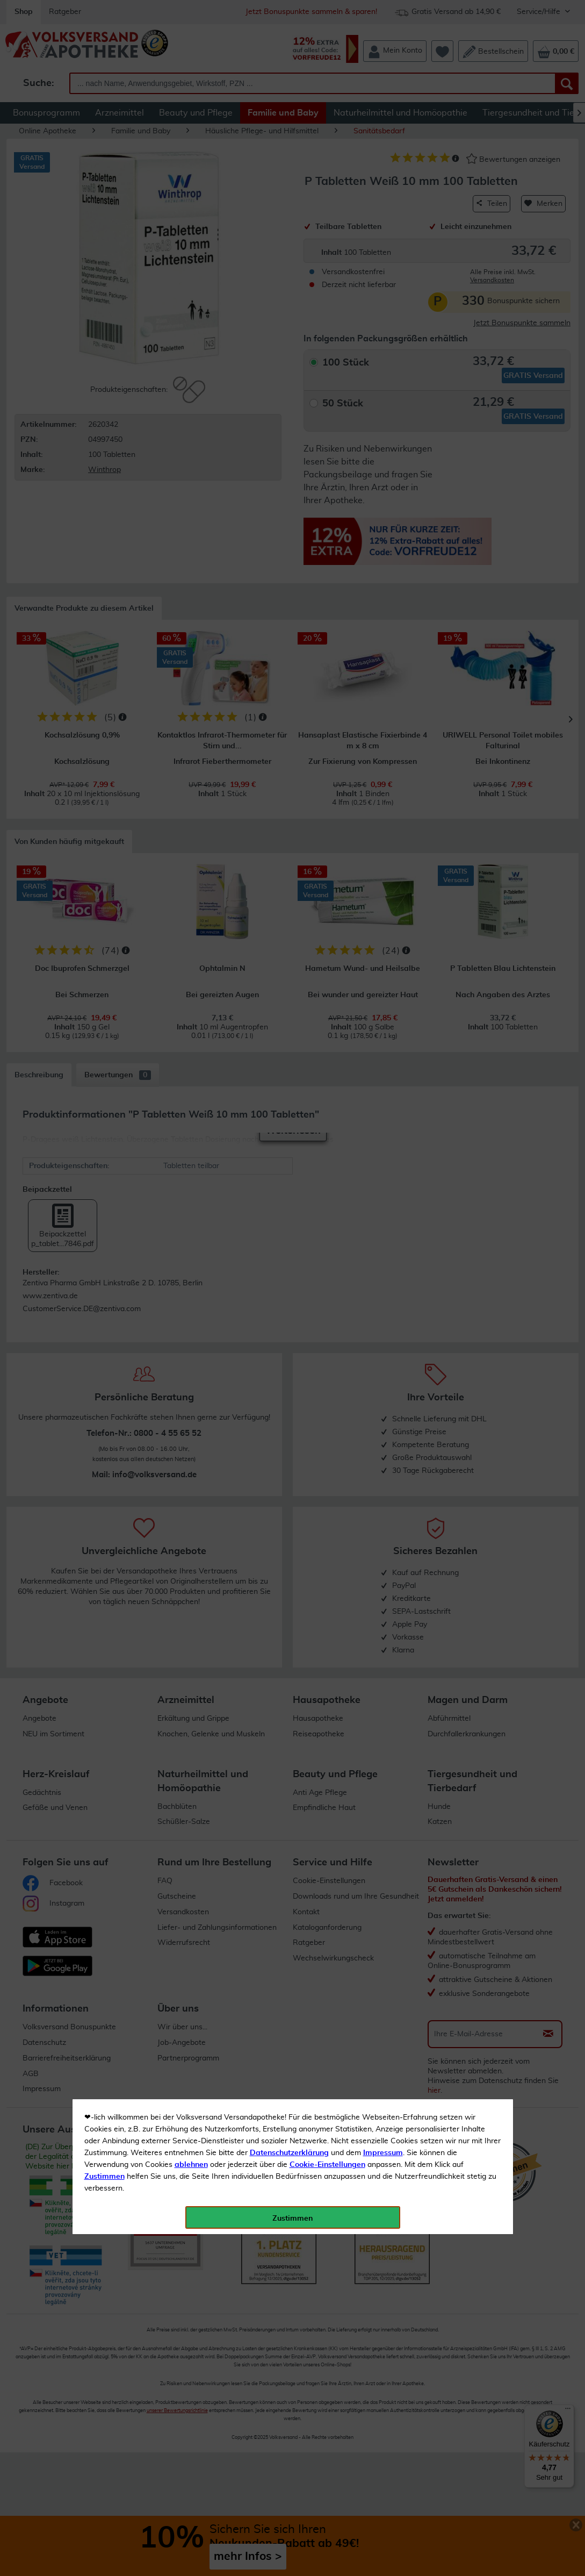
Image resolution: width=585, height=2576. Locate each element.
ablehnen (191, 253)
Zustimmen (104, 265)
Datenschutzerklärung (289, 241)
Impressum (383, 241)
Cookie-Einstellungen (327, 253)
